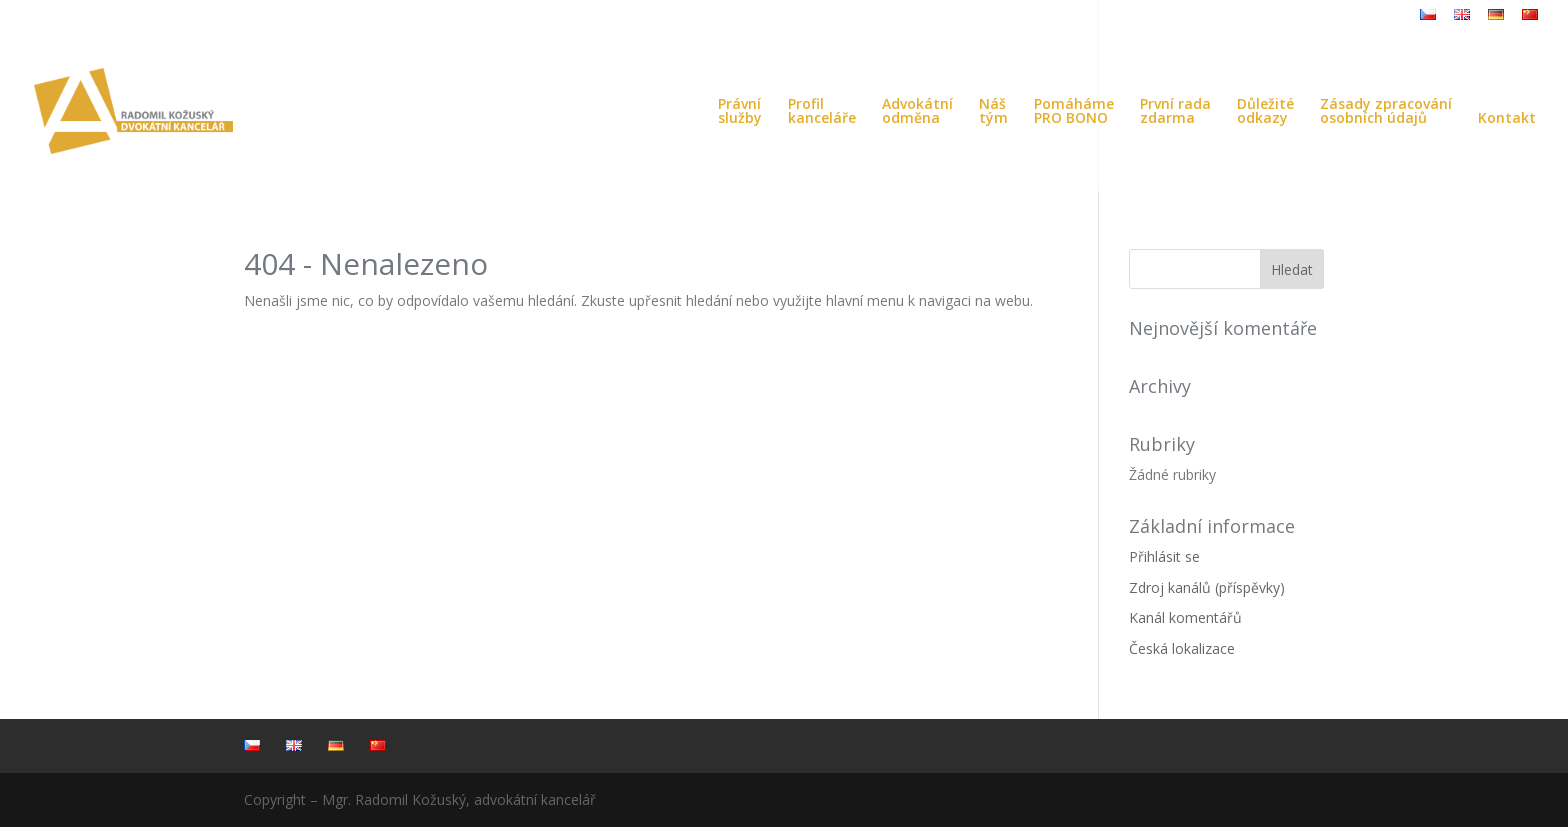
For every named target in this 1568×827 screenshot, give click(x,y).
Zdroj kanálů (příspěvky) (1207, 587)
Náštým (993, 112)
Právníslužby (740, 112)
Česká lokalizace (1182, 648)
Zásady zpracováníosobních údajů (1386, 112)
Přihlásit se (1164, 556)
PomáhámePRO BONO (1074, 112)
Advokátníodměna (917, 112)
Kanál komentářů (1185, 617)
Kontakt (1507, 119)
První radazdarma (1175, 112)
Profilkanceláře (822, 112)
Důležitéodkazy (1265, 112)
